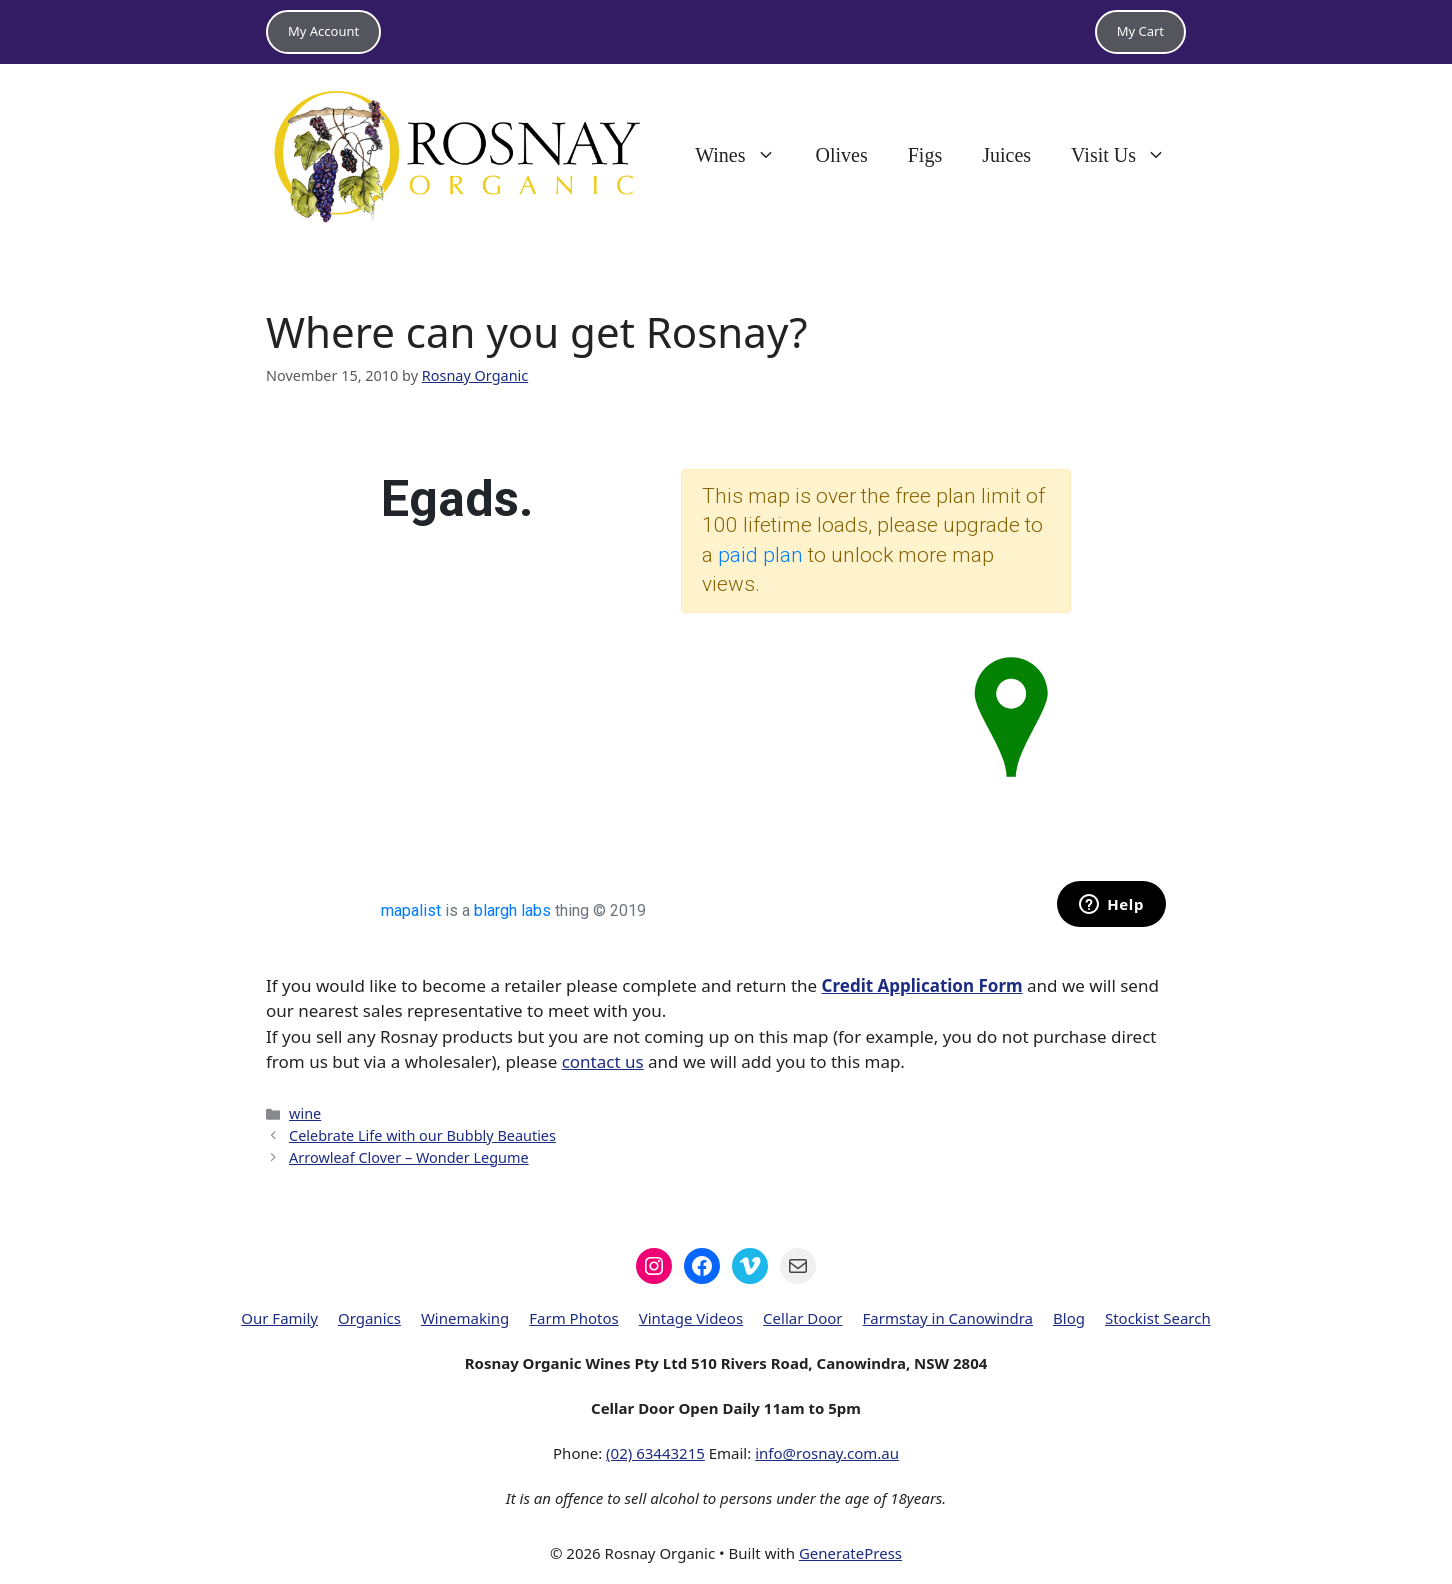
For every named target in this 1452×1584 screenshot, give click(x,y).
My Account (323, 31)
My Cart (1140, 31)
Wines (745, 155)
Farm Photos (573, 1318)
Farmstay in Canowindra (948, 1318)
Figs (925, 155)
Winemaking (465, 1318)
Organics (369, 1318)
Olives (842, 155)
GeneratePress (850, 1553)
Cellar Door (803, 1318)
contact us (603, 1061)
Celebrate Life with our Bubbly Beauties (422, 1135)
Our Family (279, 1318)
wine (305, 1113)
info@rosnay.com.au (827, 1453)
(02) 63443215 (655, 1453)
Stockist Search (1158, 1318)
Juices (1006, 155)
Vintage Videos (691, 1318)
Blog (1069, 1318)
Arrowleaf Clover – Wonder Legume (409, 1157)
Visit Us (1128, 155)
